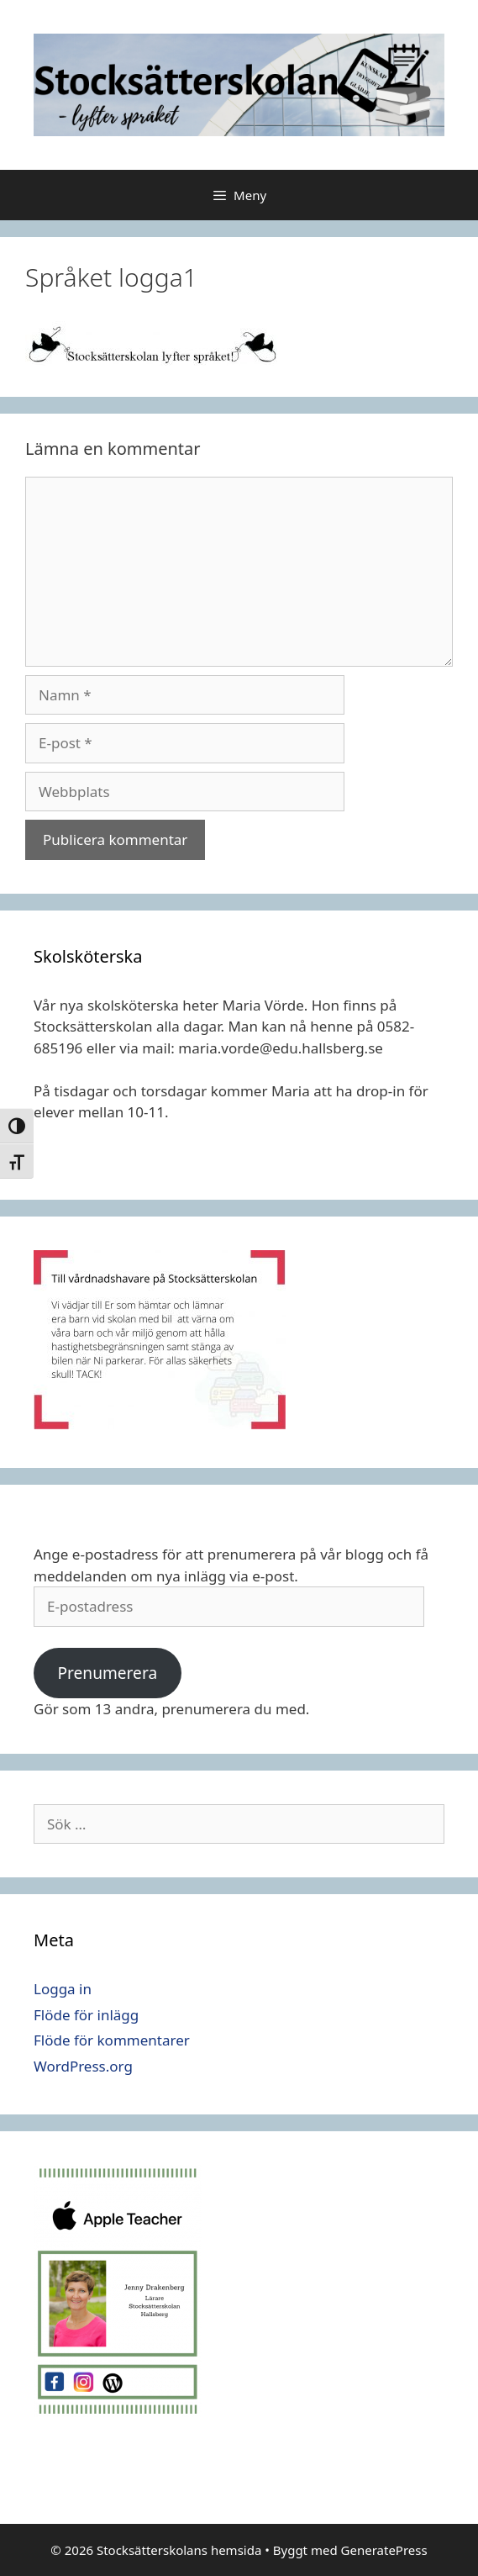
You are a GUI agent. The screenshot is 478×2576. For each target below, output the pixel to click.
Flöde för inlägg (86, 2014)
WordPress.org (83, 2066)
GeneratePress (384, 2550)
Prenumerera (107, 1673)
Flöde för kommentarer (112, 2040)
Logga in (63, 1988)
